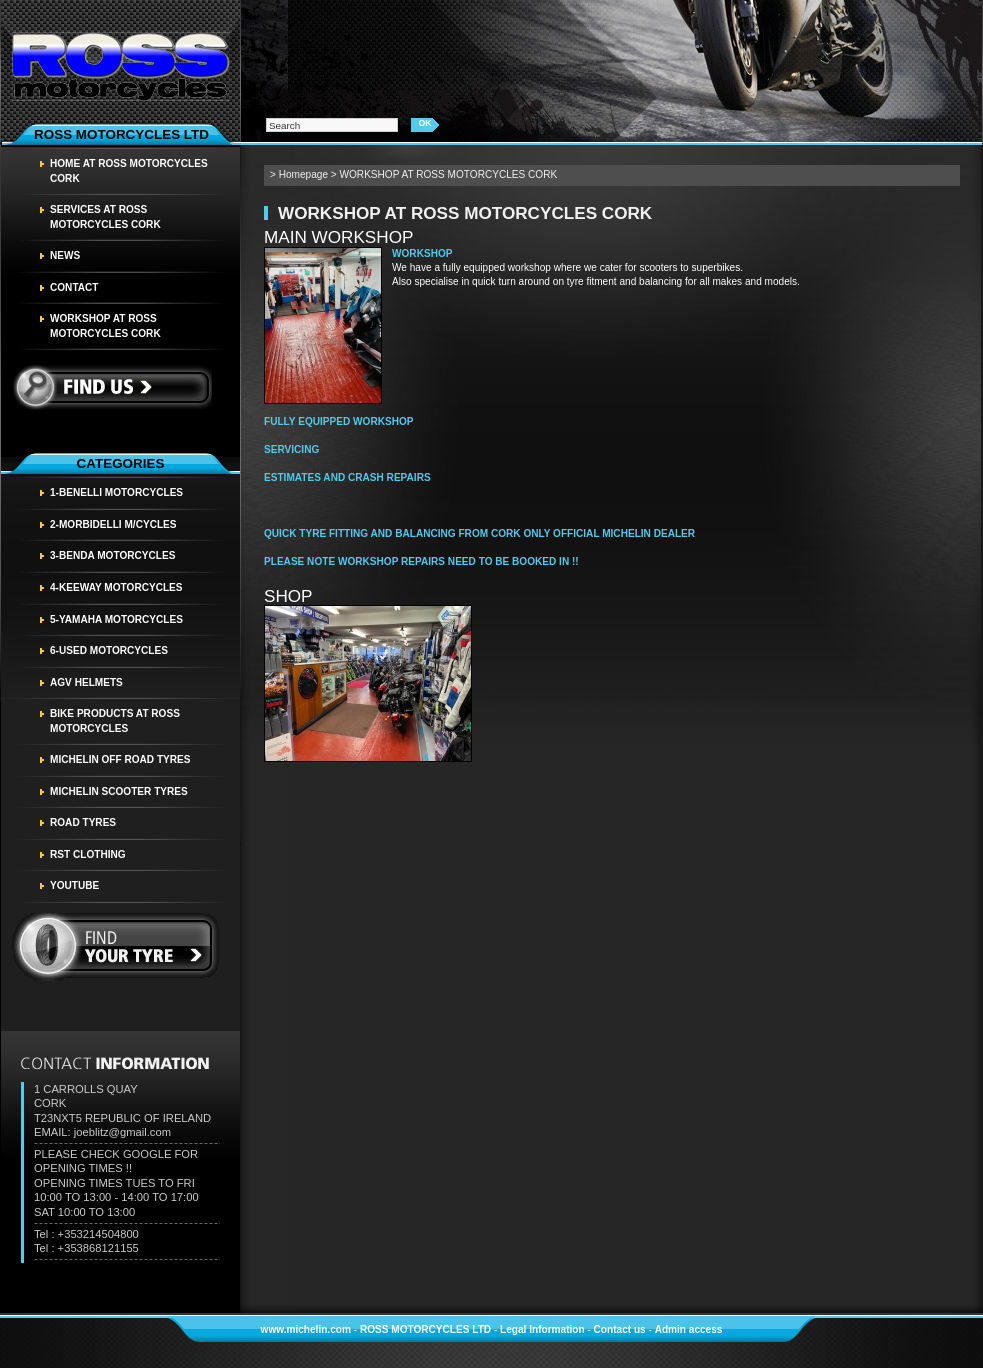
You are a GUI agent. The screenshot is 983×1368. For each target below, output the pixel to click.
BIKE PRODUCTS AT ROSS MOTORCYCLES (115, 721)
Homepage (303, 174)
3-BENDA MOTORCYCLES (112, 555)
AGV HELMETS (86, 682)
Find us (111, 387)
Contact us (620, 1329)
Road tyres (83, 822)
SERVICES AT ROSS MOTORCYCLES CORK (105, 217)
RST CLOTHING (88, 854)
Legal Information (542, 1329)
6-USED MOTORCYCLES (109, 650)
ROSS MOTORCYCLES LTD (425, 1329)
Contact (74, 287)
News (65, 255)
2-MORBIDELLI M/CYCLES (113, 524)
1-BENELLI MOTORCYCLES (116, 492)
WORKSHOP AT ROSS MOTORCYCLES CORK (105, 326)
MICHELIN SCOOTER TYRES (119, 791)
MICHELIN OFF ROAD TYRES (120, 759)
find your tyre (116, 947)
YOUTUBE (74, 885)
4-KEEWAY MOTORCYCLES (116, 587)
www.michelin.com (306, 1329)
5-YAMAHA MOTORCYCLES (116, 619)
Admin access (689, 1329)
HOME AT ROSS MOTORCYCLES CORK (129, 171)
